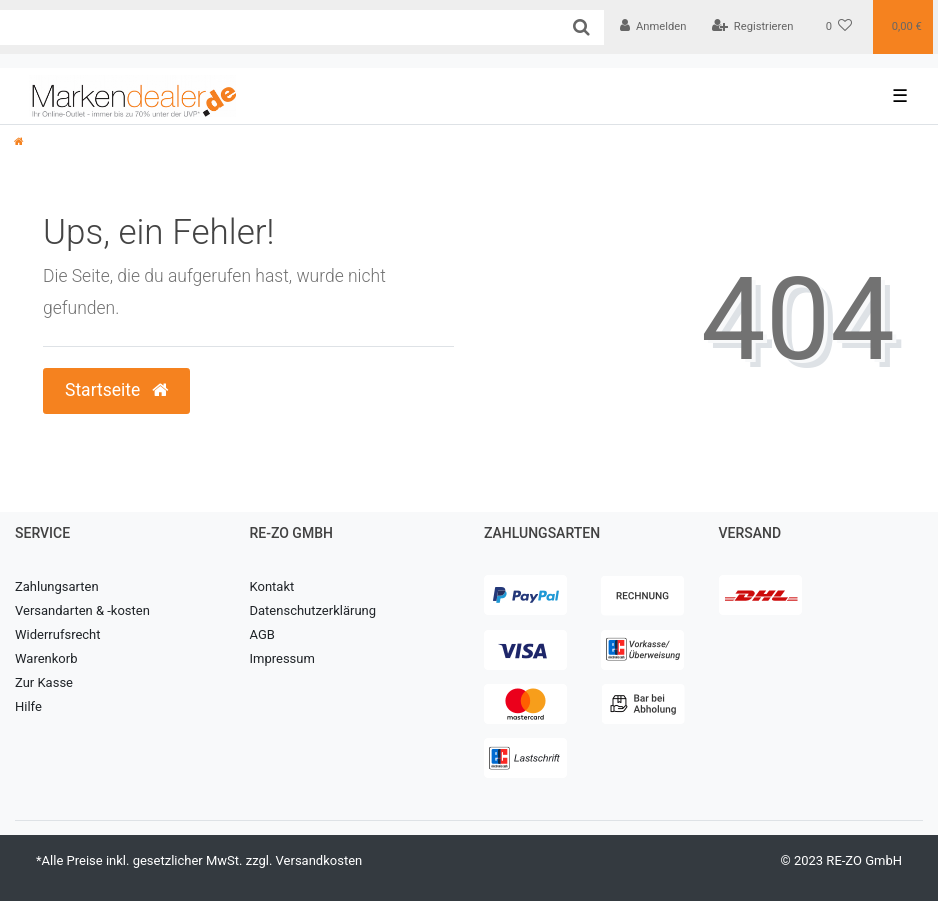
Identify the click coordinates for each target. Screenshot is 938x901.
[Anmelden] (653, 27)
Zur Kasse (44, 682)
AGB (262, 634)
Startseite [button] (116, 390)
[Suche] (581, 27)
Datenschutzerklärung (313, 610)
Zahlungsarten (57, 586)
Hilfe (28, 706)
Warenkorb (46, 658)
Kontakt (272, 586)
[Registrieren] (752, 27)
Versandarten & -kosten (82, 610)
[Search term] (279, 27)
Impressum (282, 658)
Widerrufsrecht (58, 634)
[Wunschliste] (839, 27)
